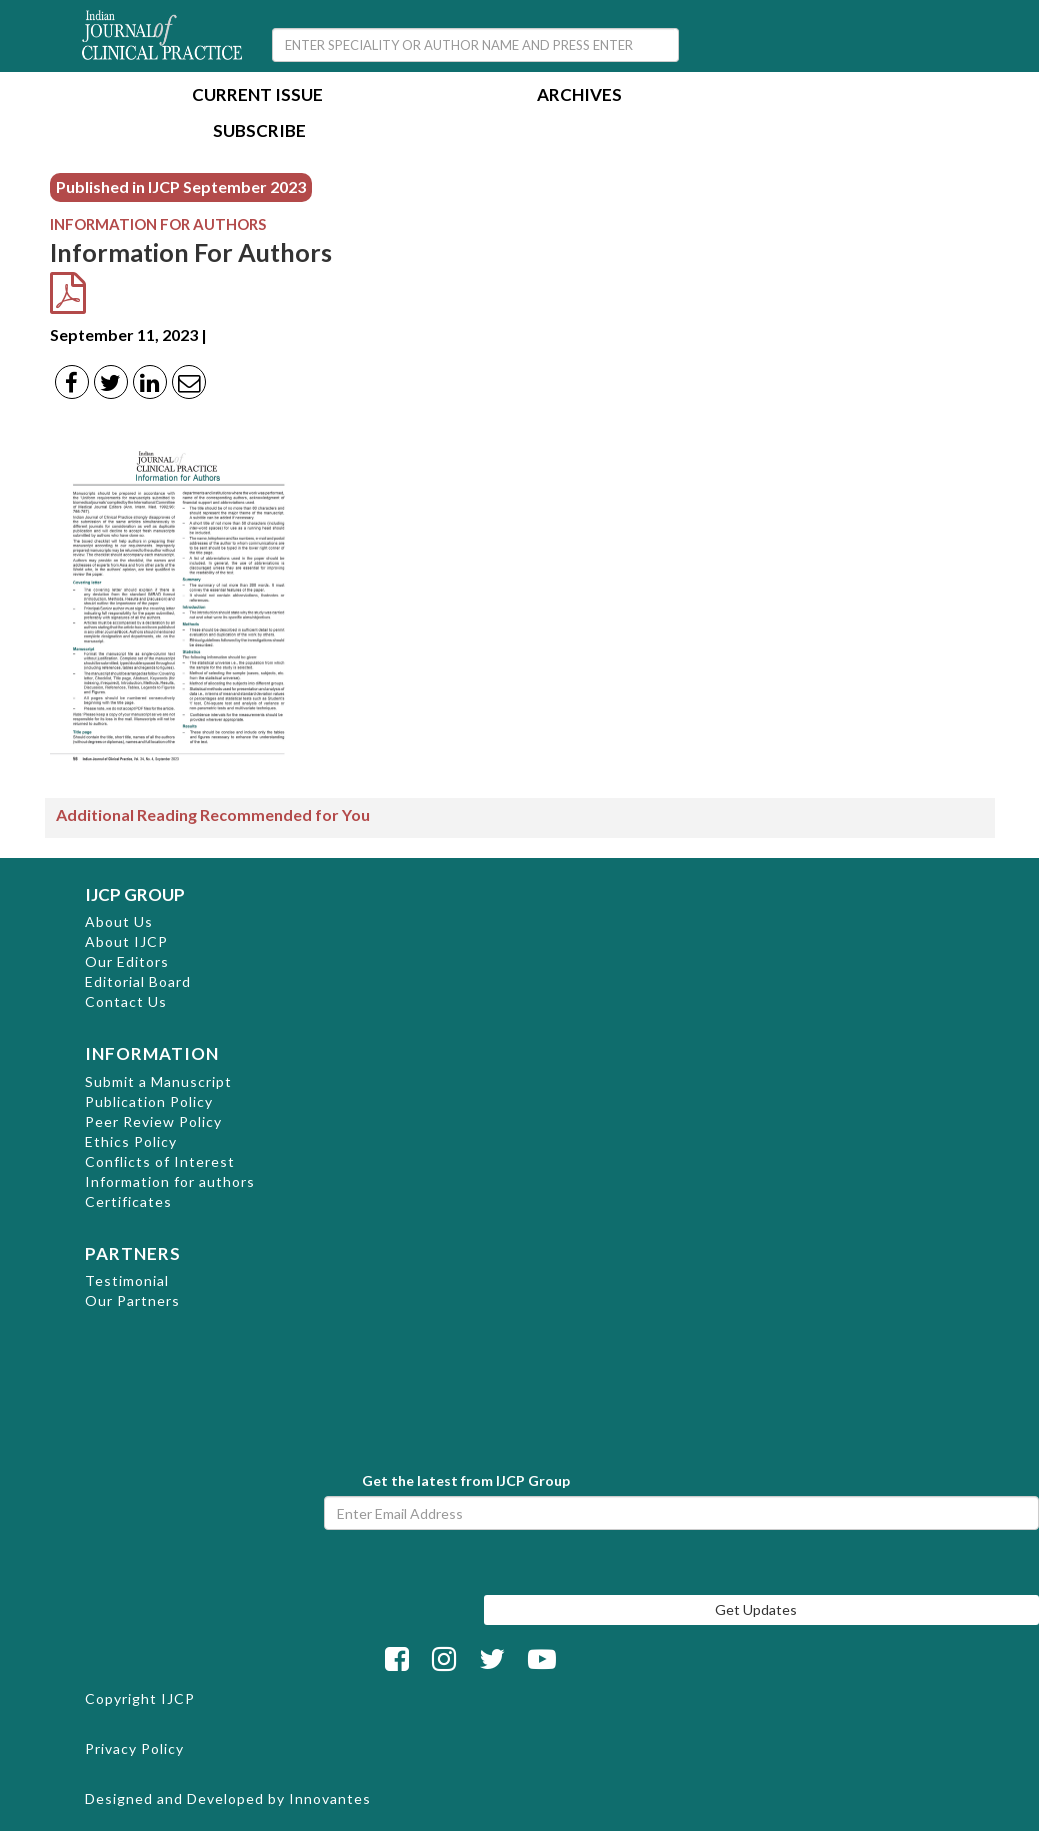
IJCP (178, 1698)
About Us (119, 921)
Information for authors (170, 1181)
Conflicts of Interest (160, 1161)
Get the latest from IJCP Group (466, 1480)
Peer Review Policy (153, 1121)
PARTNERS (133, 1253)
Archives (579, 96)
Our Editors (127, 961)
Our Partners (132, 1300)
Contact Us (126, 1001)
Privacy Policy (134, 1748)
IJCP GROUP (135, 894)
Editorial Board (138, 981)
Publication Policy (149, 1101)
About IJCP (126, 941)
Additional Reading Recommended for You (213, 814)
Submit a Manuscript (158, 1081)
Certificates (128, 1201)
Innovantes (330, 1798)
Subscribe (259, 132)
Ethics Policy (131, 1141)
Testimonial (127, 1280)
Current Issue (257, 96)
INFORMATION (152, 1053)
